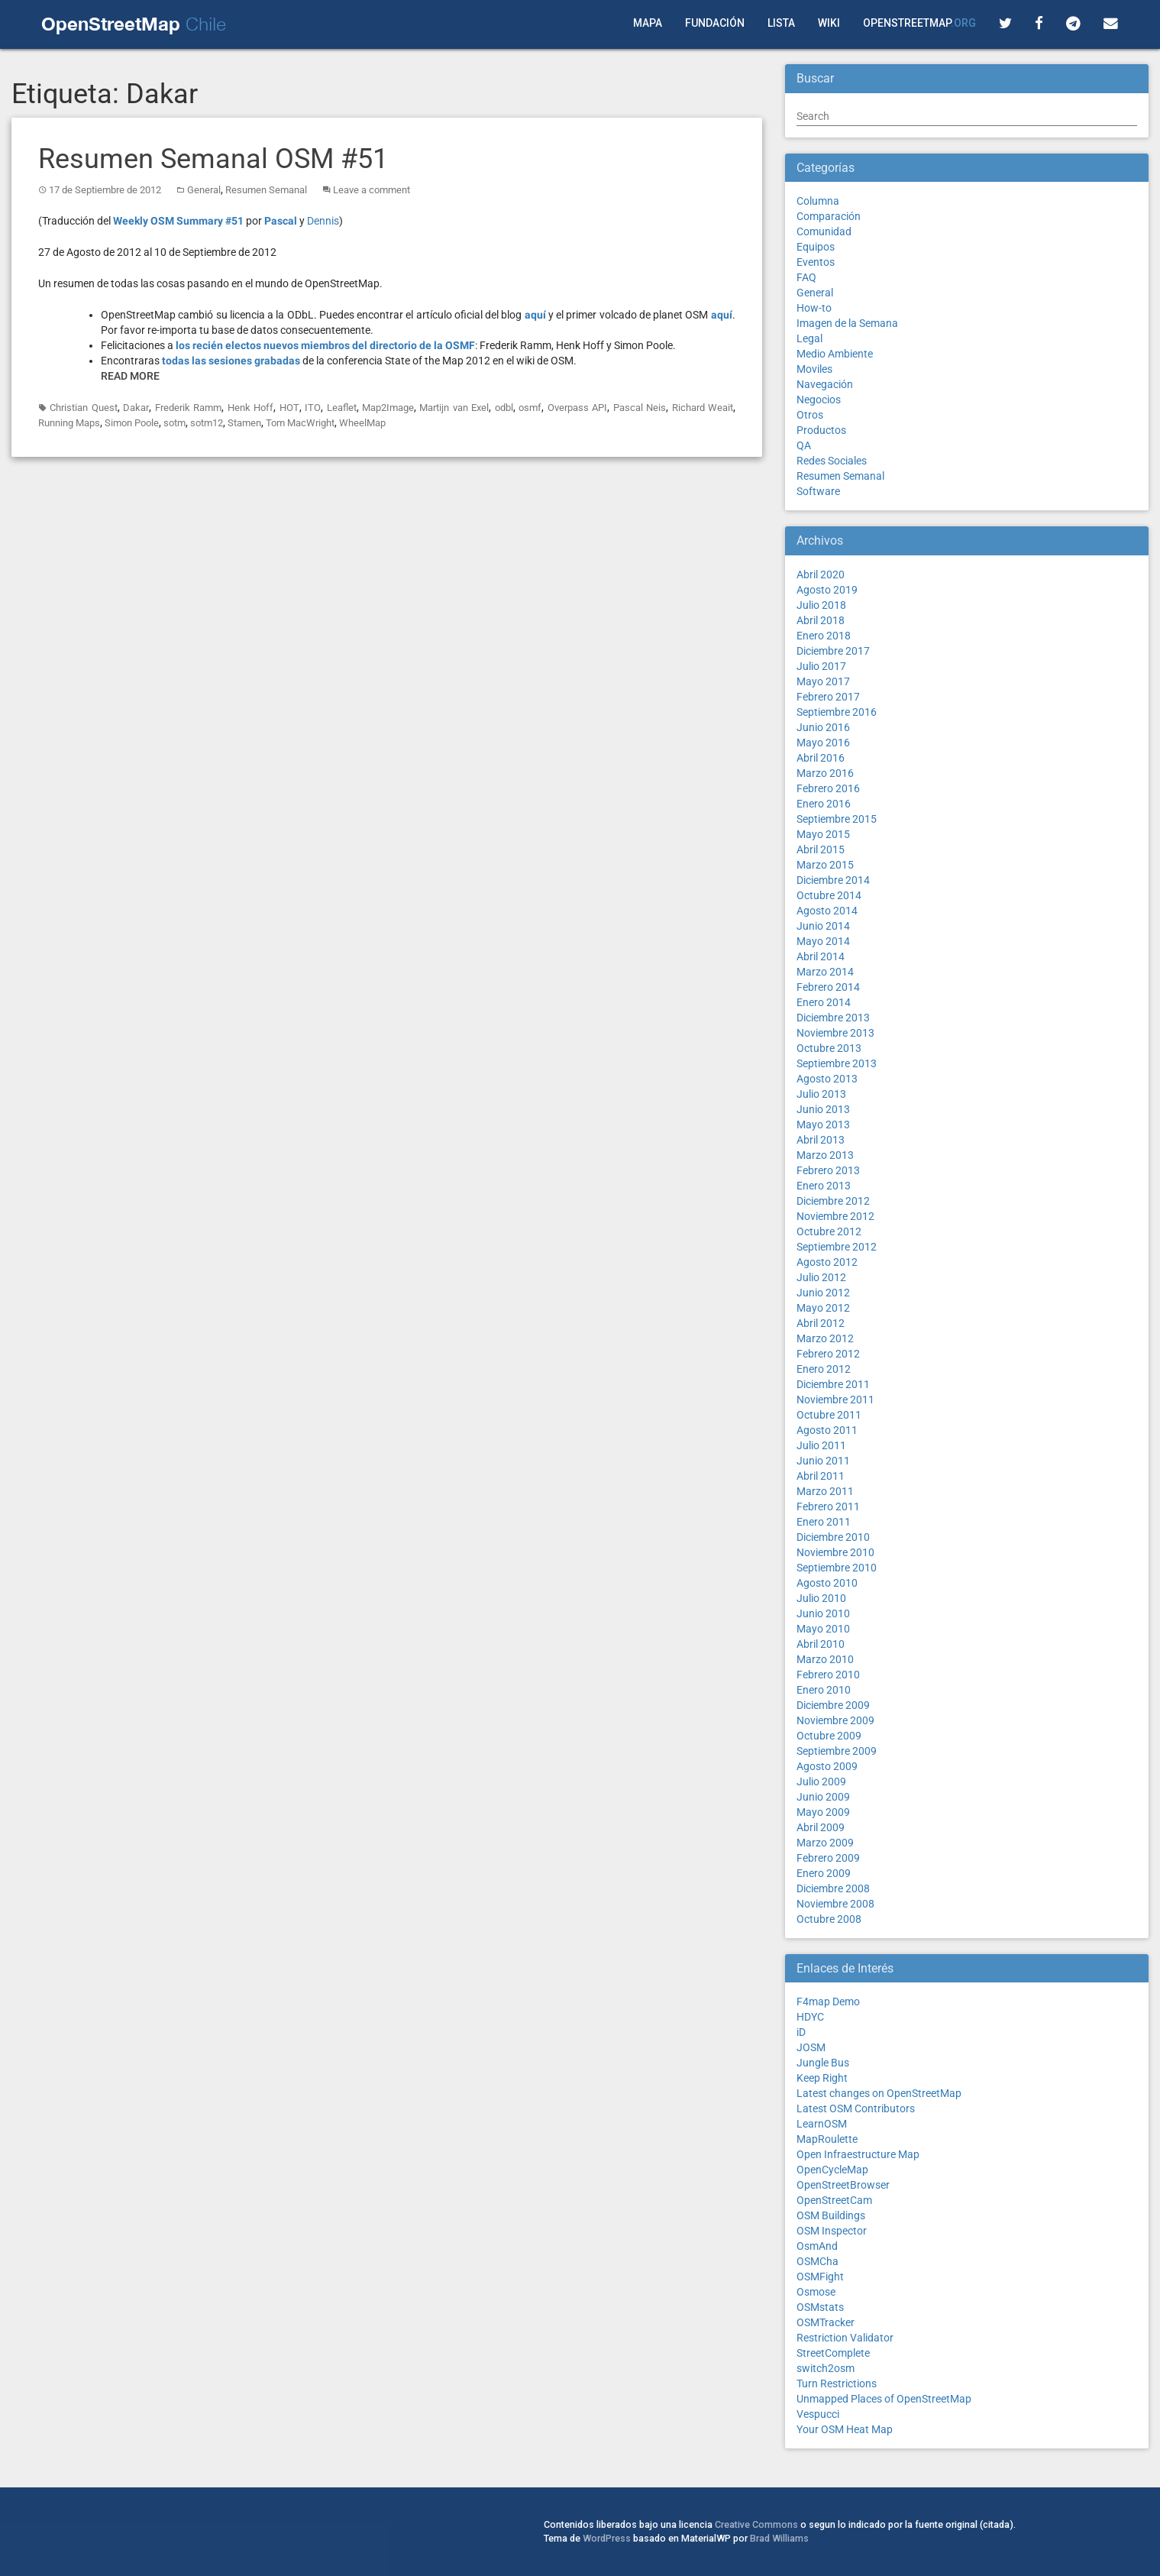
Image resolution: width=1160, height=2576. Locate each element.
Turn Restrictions (836, 2383)
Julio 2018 (821, 605)
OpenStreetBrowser (843, 2185)
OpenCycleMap (832, 2169)
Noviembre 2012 (835, 1216)
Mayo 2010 (823, 1629)
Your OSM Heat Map (844, 2429)
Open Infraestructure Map (857, 2154)
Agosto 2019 (827, 590)
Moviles (814, 369)
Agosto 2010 (827, 1583)
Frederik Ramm (188, 407)
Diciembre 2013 (833, 1017)
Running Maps (69, 423)
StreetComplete (833, 2353)
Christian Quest (83, 407)
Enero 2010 (823, 1690)
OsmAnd (817, 2246)
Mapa (647, 23)
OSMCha (817, 2261)
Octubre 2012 (828, 1231)
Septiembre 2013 (836, 1063)
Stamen (244, 423)
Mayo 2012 (823, 1308)
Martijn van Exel (454, 407)
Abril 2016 (820, 758)
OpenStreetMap (919, 23)
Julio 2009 (821, 1781)
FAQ (806, 277)
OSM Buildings (830, 2215)
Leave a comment (371, 190)
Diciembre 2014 (833, 880)
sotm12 (206, 423)
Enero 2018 (823, 635)
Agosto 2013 (827, 1079)
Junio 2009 (823, 1797)
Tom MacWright (300, 423)
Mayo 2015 (823, 834)
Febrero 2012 (828, 1354)
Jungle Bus (822, 2063)
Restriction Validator (844, 2338)
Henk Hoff (250, 407)
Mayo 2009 (823, 1812)
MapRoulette (827, 2139)
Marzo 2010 (825, 1659)
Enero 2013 (823, 1186)
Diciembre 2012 (833, 1201)
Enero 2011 (823, 1522)
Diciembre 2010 (833, 1537)
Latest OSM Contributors (855, 2108)
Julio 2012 (821, 1277)
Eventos (815, 262)
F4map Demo (828, 2001)
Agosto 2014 (827, 911)
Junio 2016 (823, 727)
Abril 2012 (820, 1323)
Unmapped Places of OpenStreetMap (883, 2399)
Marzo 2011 (825, 1491)
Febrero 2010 (828, 1674)
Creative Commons (756, 2524)
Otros (809, 415)
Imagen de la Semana (847, 323)
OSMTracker (825, 2322)
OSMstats (820, 2307)
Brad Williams (779, 2538)
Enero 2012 (823, 1369)
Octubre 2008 (828, 1919)
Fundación (715, 23)
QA (803, 445)
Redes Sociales (831, 461)
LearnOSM (821, 2124)
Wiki (829, 23)
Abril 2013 (820, 1140)
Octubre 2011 (828, 1415)
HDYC (810, 2017)
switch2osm (825, 2368)
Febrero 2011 (828, 1506)
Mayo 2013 (823, 1124)
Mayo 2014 (823, 941)
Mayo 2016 (823, 742)
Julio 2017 (821, 666)
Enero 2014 (823, 1002)
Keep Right (822, 2078)
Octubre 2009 (828, 1736)
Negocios (818, 399)
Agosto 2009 (827, 1766)
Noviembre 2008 (835, 1904)
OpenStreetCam (834, 2200)
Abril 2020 (820, 574)
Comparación (828, 216)
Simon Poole (132, 423)
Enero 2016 (823, 804)
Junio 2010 (823, 1613)
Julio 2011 (821, 1445)
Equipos (815, 247)
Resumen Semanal (266, 190)
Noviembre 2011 (835, 1399)
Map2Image (388, 407)
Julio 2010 (821, 1598)
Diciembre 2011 (833, 1384)
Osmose (815, 2292)
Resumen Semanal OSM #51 (213, 159)
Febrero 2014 (828, 987)
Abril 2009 (820, 1827)
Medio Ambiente (834, 354)
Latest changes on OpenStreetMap (878, 2093)
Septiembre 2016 (836, 712)
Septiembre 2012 (836, 1247)
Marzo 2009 (825, 1843)
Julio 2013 (821, 1094)
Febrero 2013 (828, 1170)
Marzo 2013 (825, 1155)
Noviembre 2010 (835, 1552)
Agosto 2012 (827, 1262)
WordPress (607, 2538)
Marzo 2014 (825, 972)
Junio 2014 (823, 926)
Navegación (824, 384)
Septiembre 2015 (836, 819)
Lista (781, 23)
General (204, 190)
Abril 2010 (820, 1644)
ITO (313, 407)
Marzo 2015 (825, 865)
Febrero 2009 (828, 1858)
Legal (809, 338)
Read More (130, 376)
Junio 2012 (823, 1292)
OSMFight (820, 2276)
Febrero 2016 (828, 788)
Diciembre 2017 (833, 651)
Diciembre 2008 (833, 1888)
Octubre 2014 (828, 895)
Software (818, 491)
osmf (530, 407)
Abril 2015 (820, 849)
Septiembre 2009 (836, 1751)
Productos (821, 430)
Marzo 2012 (825, 1338)
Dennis (323, 221)
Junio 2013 (823, 1109)
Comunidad (823, 231)
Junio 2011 (823, 1461)
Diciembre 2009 (833, 1705)
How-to (814, 308)
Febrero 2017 (828, 697)
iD (801, 2032)
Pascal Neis (639, 407)
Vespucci (817, 2414)
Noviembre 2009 (835, 1720)
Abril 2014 (820, 956)
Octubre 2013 (828, 1048)
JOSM (811, 2047)
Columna (817, 201)
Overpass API (577, 407)
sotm (174, 423)
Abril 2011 (820, 1476)
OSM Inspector (831, 2231)
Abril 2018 (820, 620)
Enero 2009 (823, 1873)
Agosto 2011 (827, 1430)
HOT (289, 407)
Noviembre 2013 (835, 1033)
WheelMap (362, 423)
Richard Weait (702, 407)
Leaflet (342, 407)
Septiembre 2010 (836, 1567)
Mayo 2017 (823, 681)
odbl (504, 407)
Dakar (136, 407)
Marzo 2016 (825, 773)
